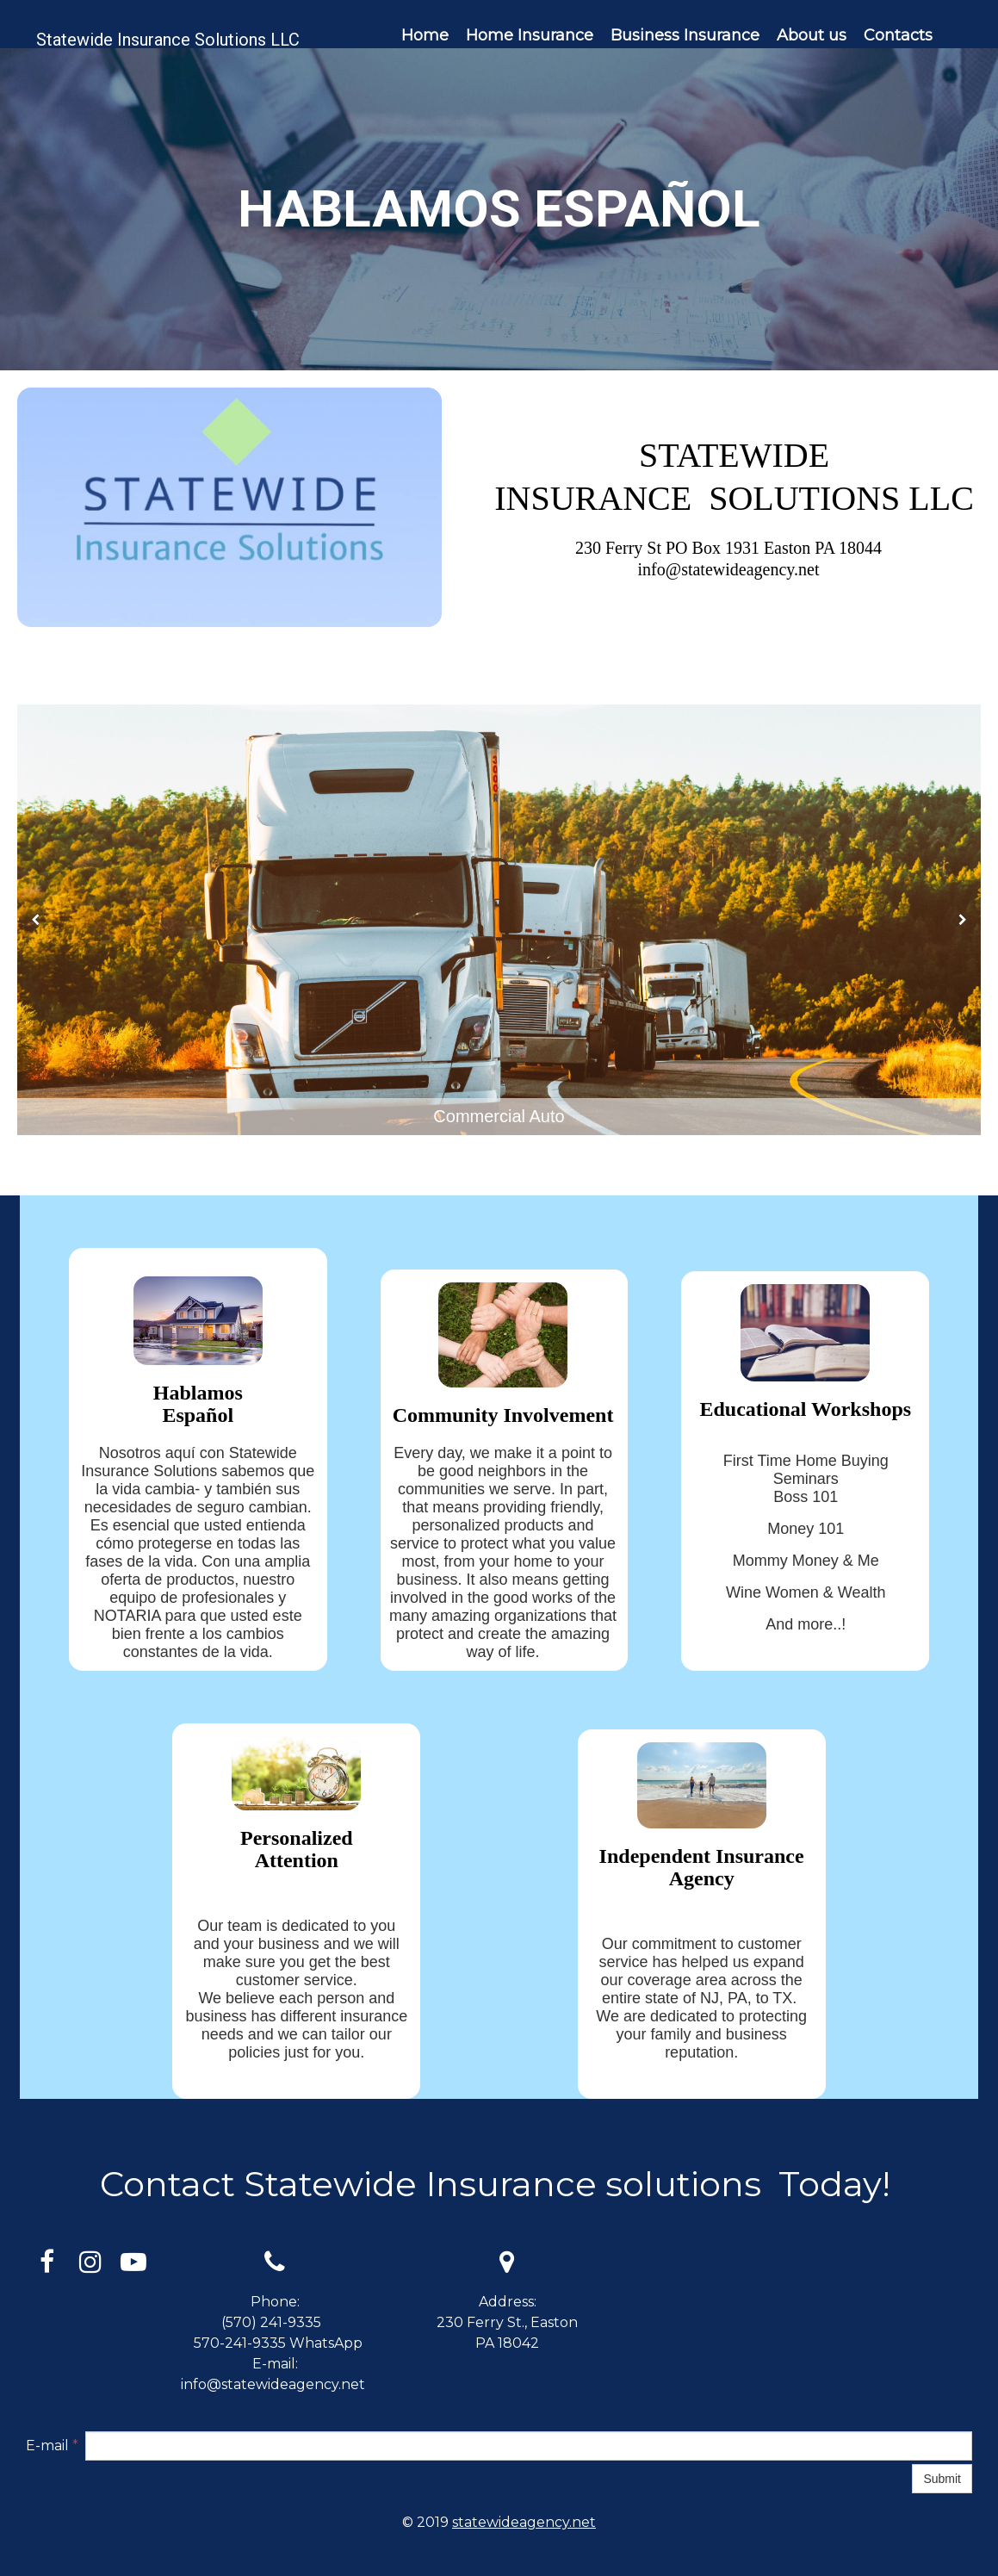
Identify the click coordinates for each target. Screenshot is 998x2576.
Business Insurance (685, 35)
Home (425, 35)
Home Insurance (529, 35)
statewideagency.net (524, 2522)
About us (811, 35)
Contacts (898, 35)
